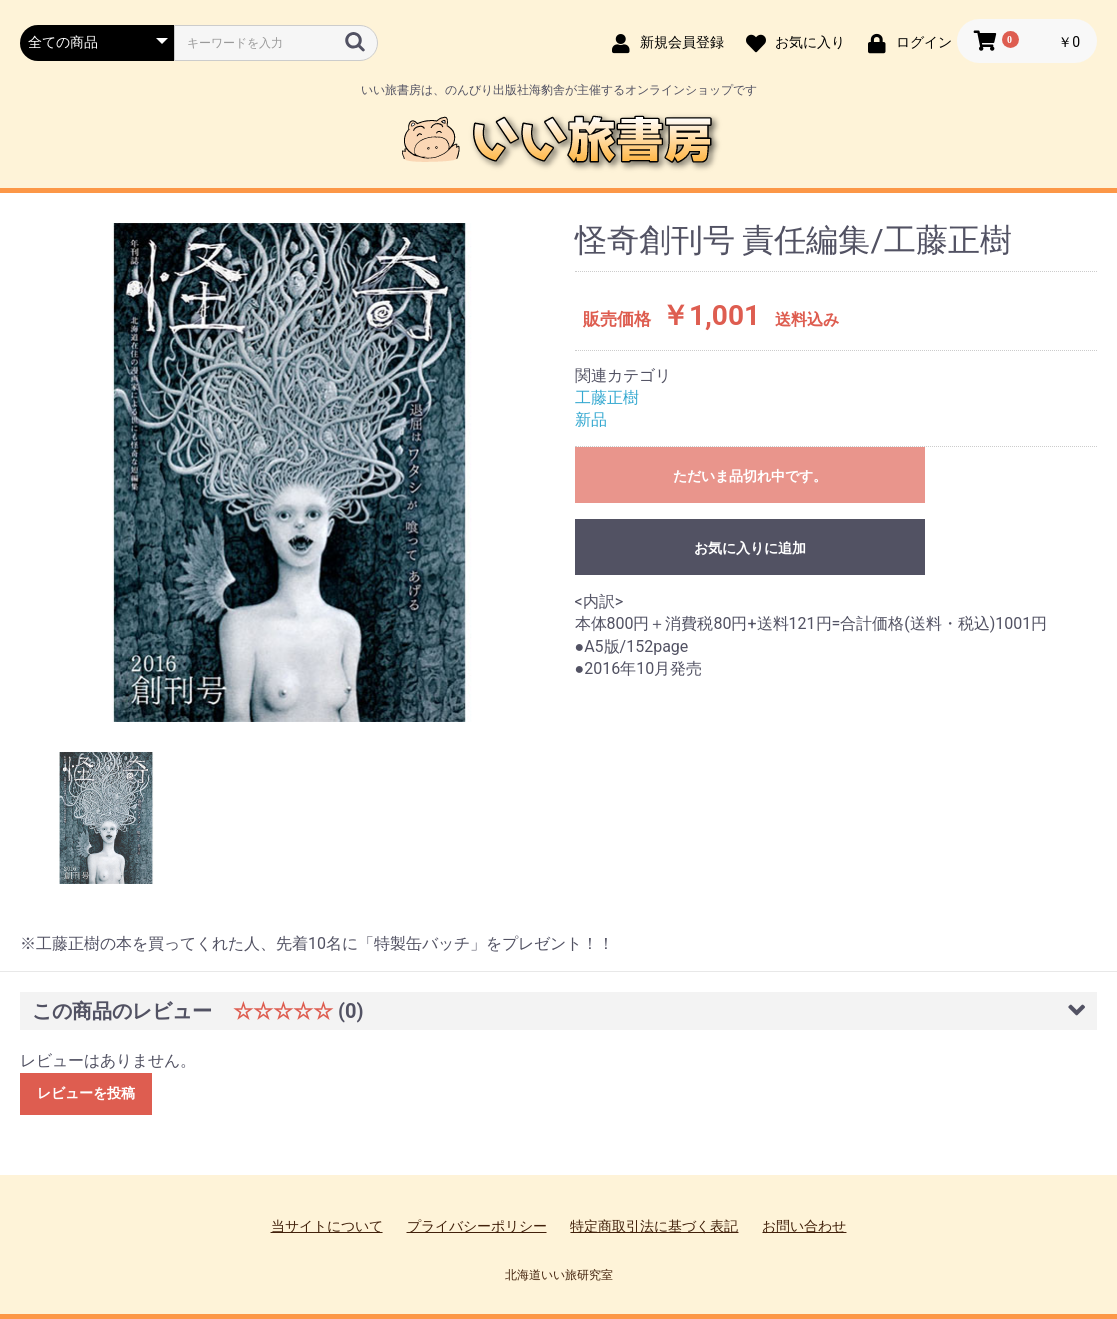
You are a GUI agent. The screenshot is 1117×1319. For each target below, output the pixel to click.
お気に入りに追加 (750, 548)
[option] (289, 472)
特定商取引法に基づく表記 (654, 1226)
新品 (591, 419)
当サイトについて (327, 1226)
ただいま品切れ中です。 (750, 476)
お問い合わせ (804, 1226)
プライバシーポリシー (477, 1226)
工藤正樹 (607, 397)
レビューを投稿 (86, 1093)
